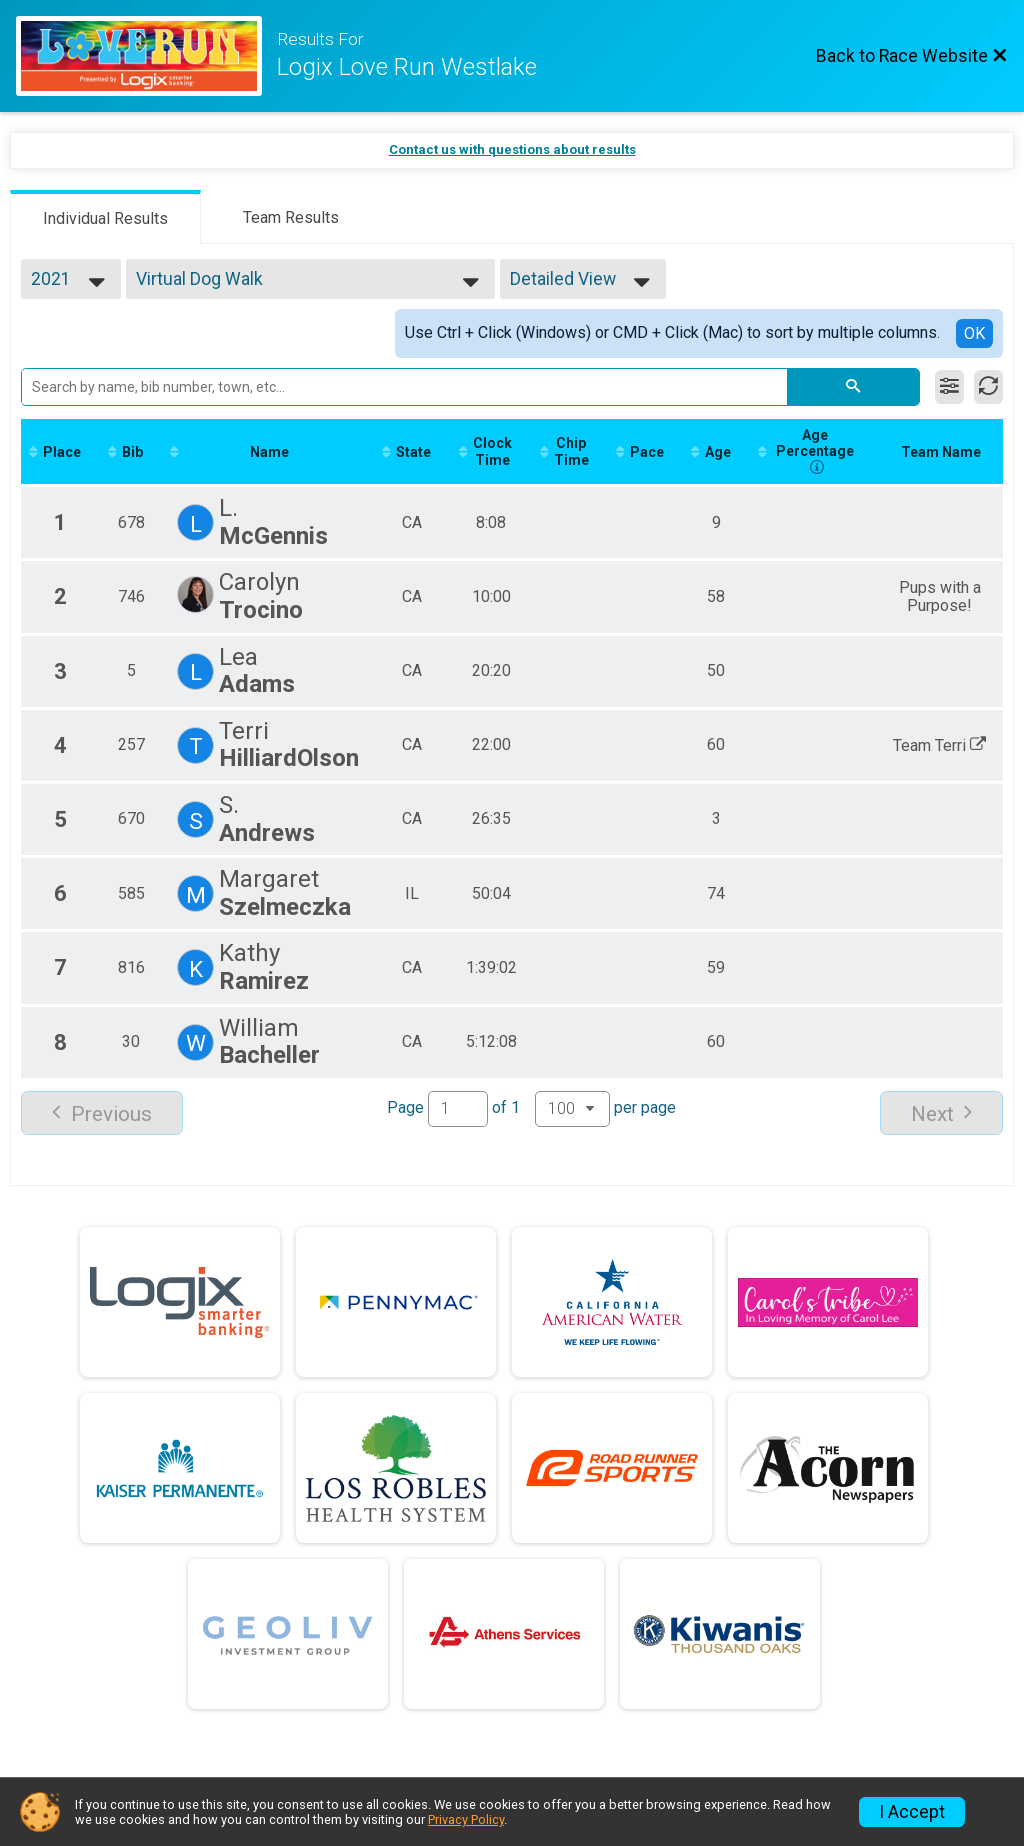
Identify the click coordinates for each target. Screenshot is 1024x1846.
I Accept (912, 1812)
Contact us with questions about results (512, 149)
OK (974, 333)
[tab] (105, 217)
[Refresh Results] (988, 387)
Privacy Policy (466, 1819)
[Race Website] (146, 56)
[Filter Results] (949, 387)
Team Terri (941, 744)
